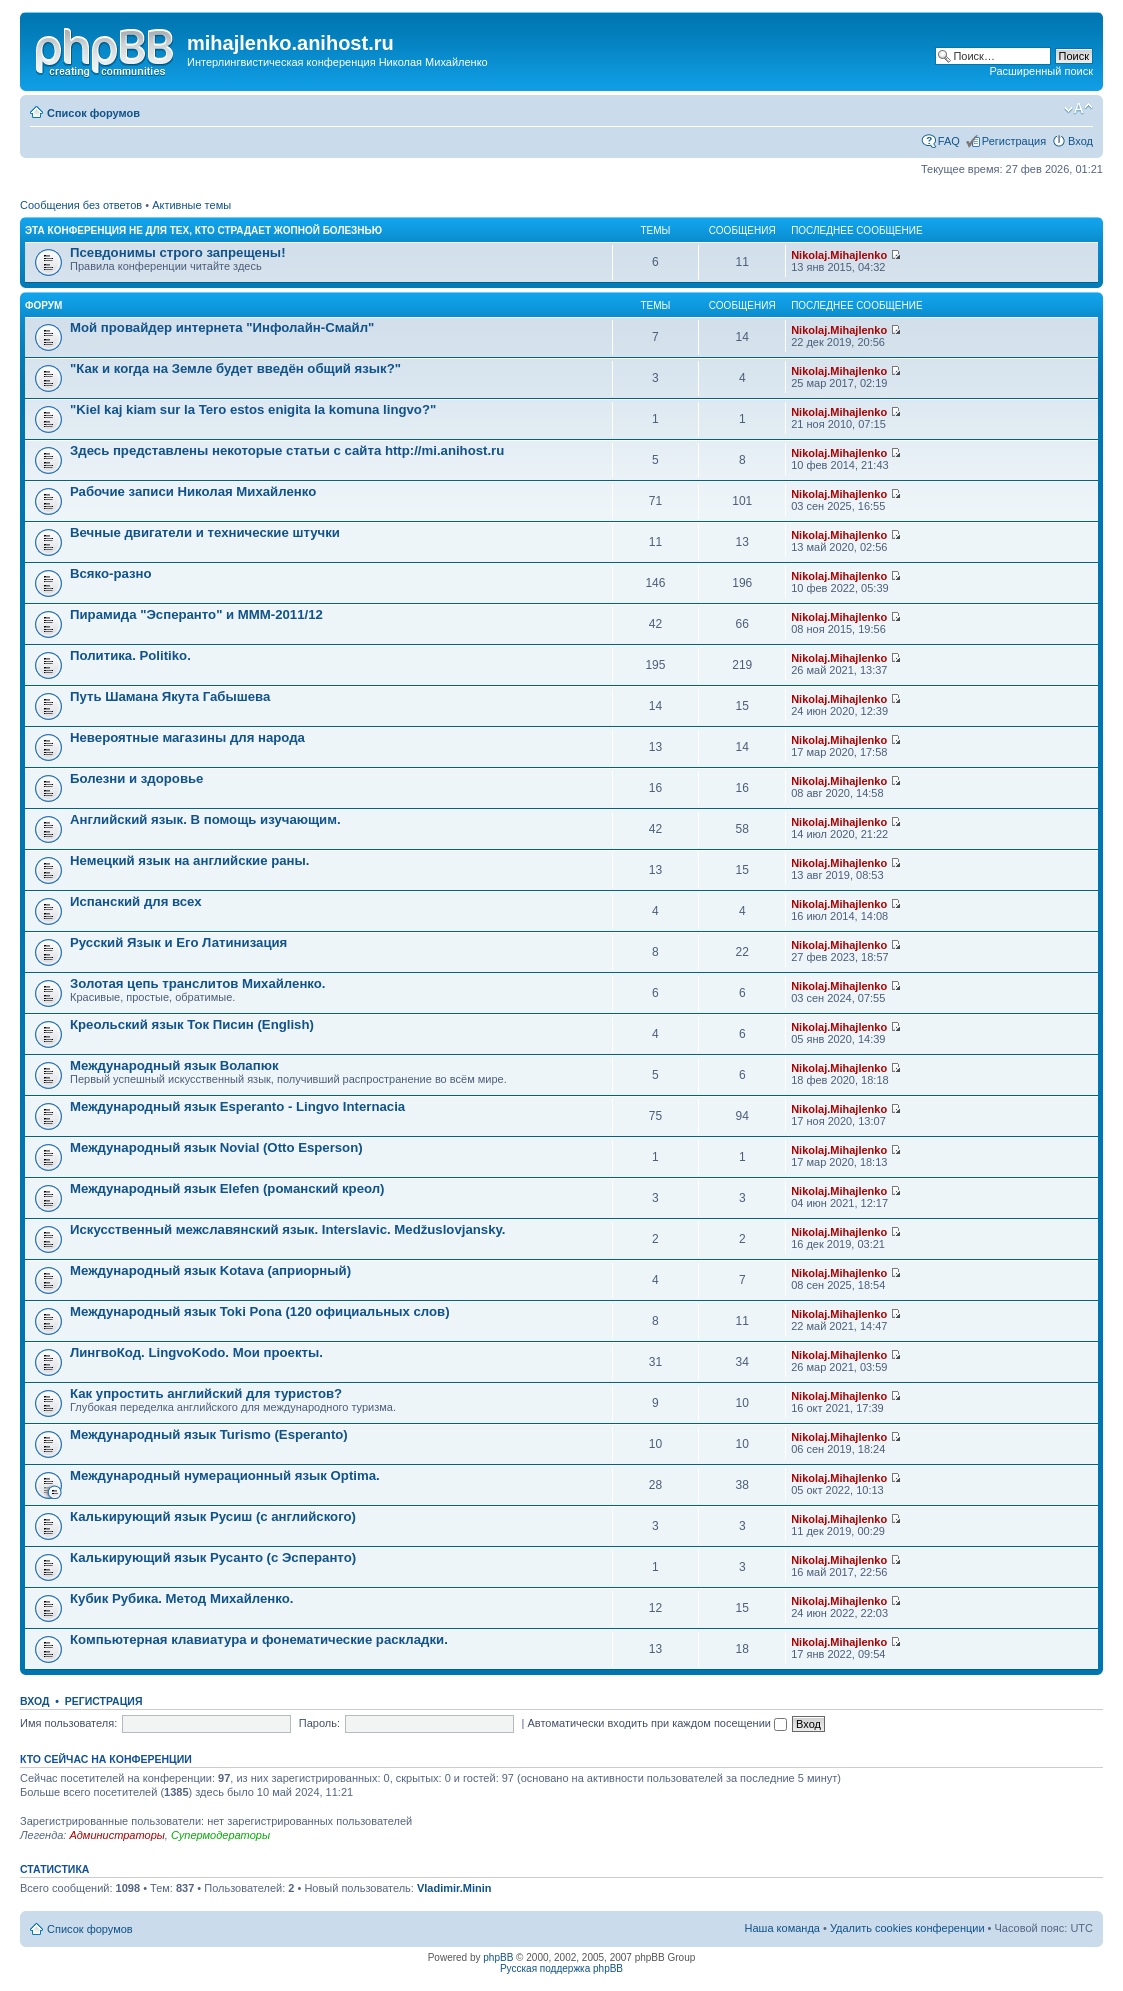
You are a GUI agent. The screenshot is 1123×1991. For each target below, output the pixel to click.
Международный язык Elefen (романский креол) (227, 1188)
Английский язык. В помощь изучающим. (205, 819)
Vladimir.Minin (454, 1888)
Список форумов (93, 113)
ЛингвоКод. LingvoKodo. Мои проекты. (196, 1352)
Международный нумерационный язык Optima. (225, 1475)
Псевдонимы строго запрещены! (178, 252)
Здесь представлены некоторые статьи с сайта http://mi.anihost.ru (287, 450)
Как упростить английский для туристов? (206, 1393)
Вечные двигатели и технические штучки (205, 532)
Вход (1080, 141)
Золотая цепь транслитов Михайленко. (198, 983)
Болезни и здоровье (136, 778)
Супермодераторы (220, 1835)
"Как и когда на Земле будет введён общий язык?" (235, 368)
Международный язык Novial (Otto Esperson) (216, 1147)
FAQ (949, 141)
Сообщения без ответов (81, 205)
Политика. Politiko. (130, 655)
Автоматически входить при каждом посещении (657, 1723)
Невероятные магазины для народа (187, 737)
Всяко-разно (111, 573)
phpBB (498, 1957)
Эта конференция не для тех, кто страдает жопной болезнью (203, 230)
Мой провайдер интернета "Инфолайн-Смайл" (222, 327)
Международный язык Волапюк (174, 1065)
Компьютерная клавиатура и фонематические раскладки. (259, 1639)
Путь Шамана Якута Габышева (170, 696)
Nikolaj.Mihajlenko (839, 255)
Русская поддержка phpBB (561, 1968)
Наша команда (782, 1928)
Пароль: (319, 1723)
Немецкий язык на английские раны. (189, 860)
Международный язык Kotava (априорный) (210, 1270)
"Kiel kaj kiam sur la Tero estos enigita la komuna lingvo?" (253, 409)
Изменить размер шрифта (1078, 109)
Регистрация (1014, 141)
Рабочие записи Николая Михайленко (193, 491)
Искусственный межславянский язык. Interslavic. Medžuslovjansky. (287, 1229)
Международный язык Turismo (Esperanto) (209, 1434)
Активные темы (191, 205)
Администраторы (116, 1835)
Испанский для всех (136, 901)
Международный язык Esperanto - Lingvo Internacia (237, 1106)
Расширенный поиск (1041, 71)
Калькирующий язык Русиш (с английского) (213, 1516)
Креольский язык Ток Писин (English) (192, 1024)
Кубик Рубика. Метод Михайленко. (181, 1598)
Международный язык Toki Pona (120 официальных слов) (260, 1311)
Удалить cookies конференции (907, 1928)
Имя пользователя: (68, 1723)
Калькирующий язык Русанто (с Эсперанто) (213, 1557)
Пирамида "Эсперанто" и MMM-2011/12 (196, 614)
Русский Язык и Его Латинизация (178, 942)
